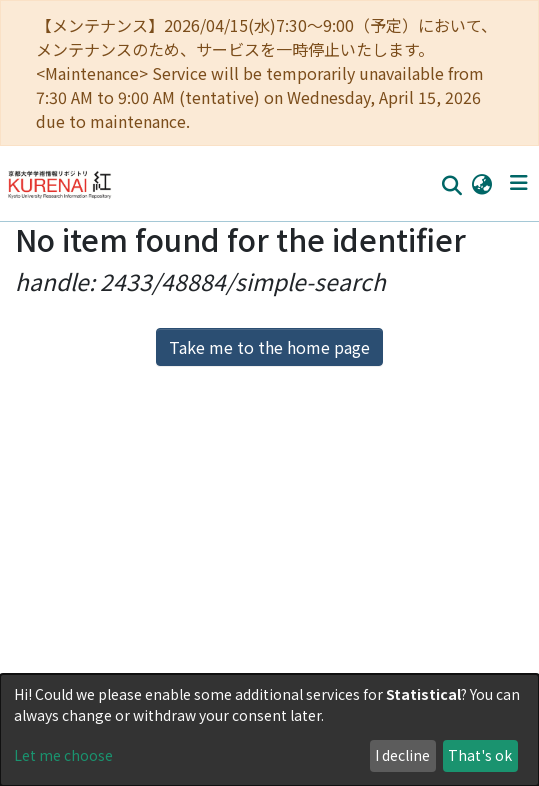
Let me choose (63, 755)
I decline (402, 755)
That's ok (480, 755)
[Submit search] (451, 184)
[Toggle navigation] (518, 183)
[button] (481, 183)
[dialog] (269, 730)
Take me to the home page (269, 347)
